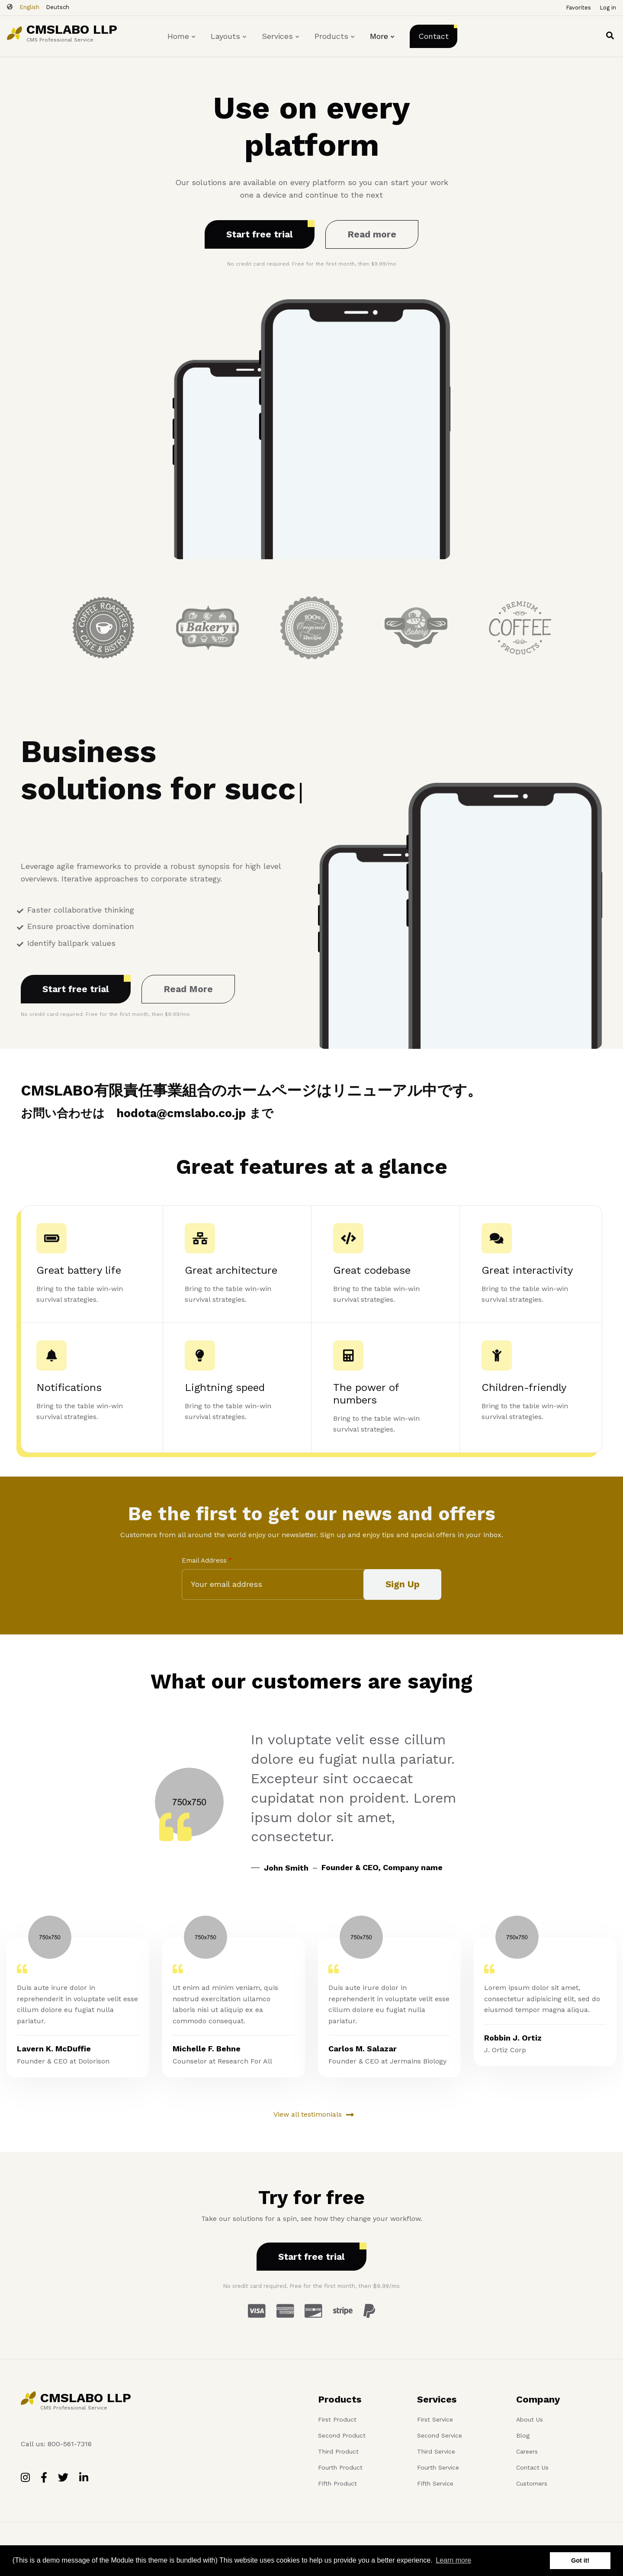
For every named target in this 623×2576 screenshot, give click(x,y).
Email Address (204, 1560)
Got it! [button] (580, 2560)
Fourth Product (340, 2467)
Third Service (436, 2451)
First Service (435, 2419)
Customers (531, 2483)
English (29, 7)
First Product (337, 2419)
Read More (188, 989)
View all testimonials (307, 2114)
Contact (433, 36)
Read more (371, 234)
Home (181, 44)
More (382, 44)
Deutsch (57, 7)
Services (281, 44)
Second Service (439, 2435)
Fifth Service (435, 2483)
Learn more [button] (453, 2560)
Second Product (342, 2435)
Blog (523, 2435)
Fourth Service (438, 2467)
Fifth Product (337, 2483)
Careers (527, 2451)
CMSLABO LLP (71, 29)
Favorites (578, 7)
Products (335, 44)
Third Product (338, 2451)
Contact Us (532, 2467)
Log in (608, 7)
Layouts (229, 44)
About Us (529, 2419)
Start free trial (259, 234)
